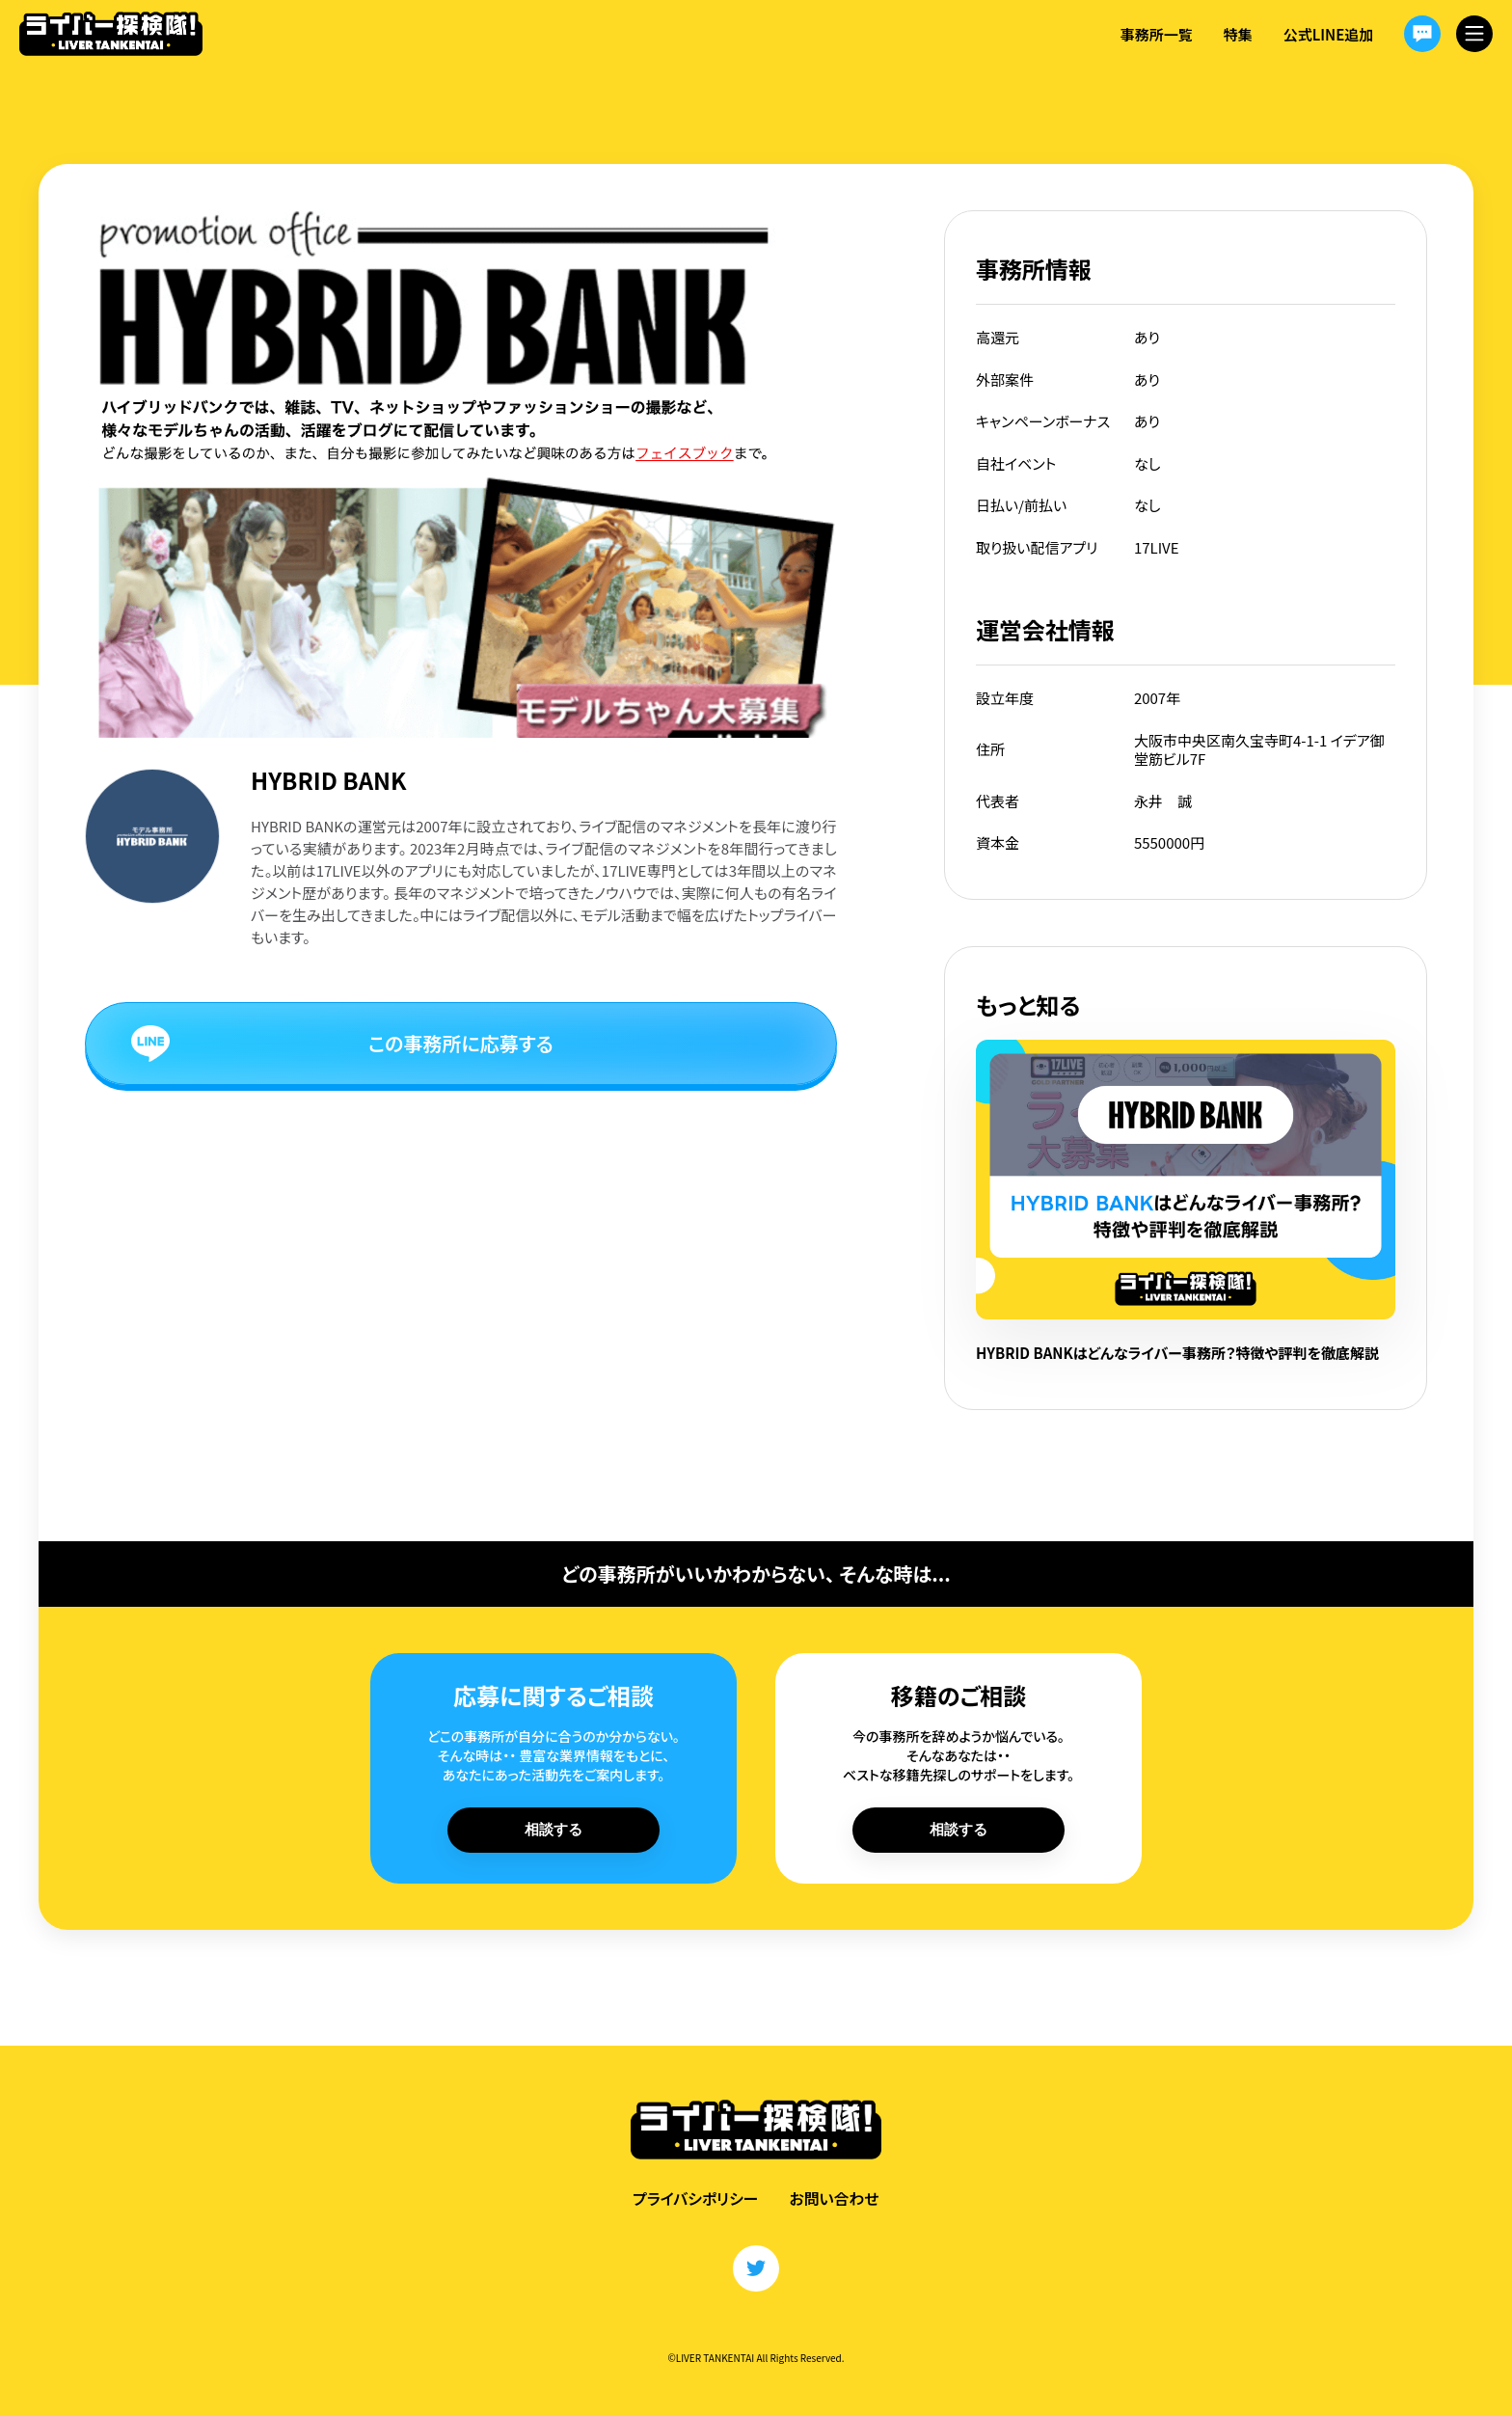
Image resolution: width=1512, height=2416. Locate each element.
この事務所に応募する (461, 1043)
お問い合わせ (835, 2198)
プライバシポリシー (695, 2198)
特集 (1237, 34)
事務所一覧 (1156, 34)
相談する (553, 1829)
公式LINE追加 (1327, 34)
